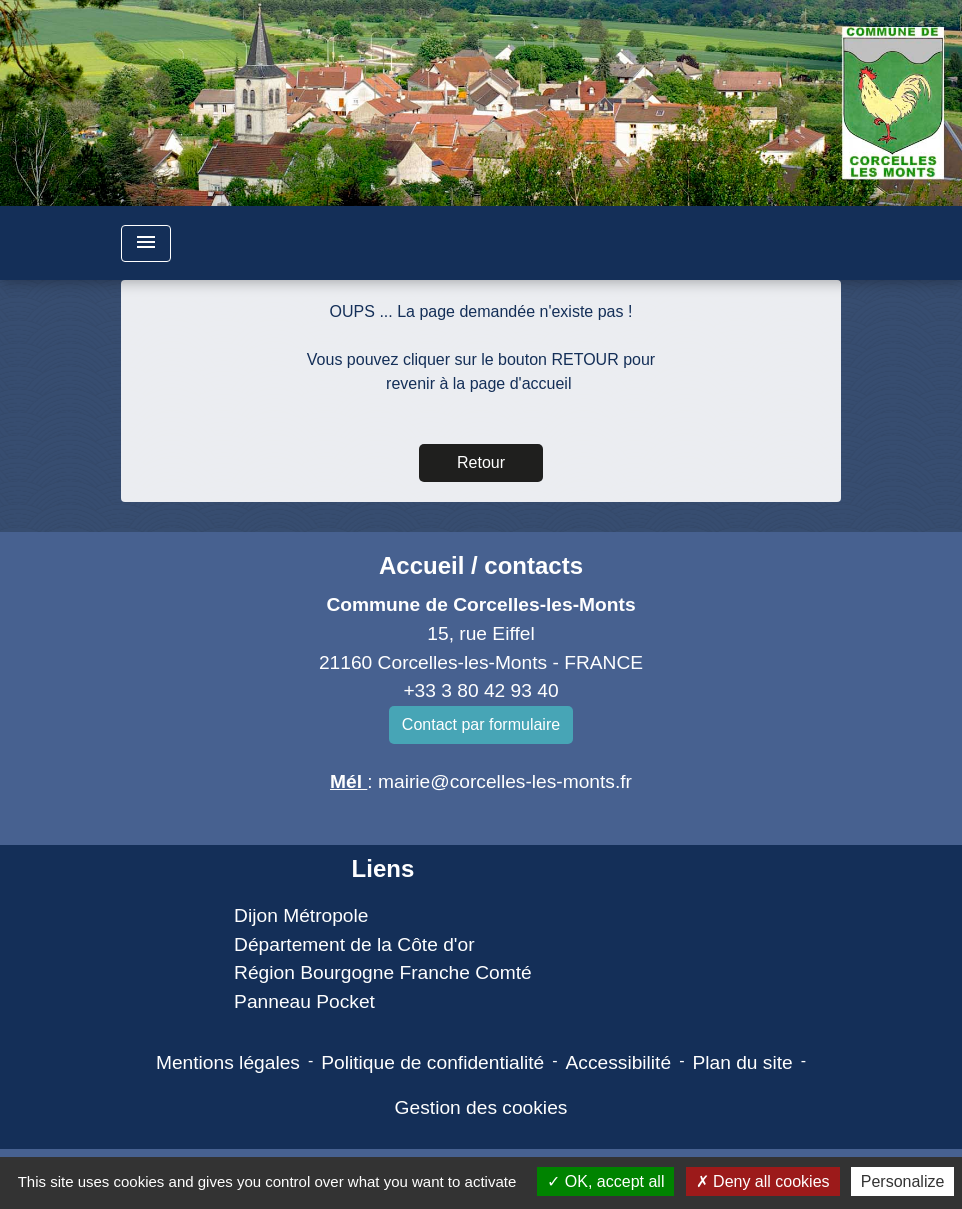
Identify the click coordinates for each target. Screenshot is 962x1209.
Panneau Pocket (304, 1001)
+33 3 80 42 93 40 (480, 690)
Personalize (903, 1181)
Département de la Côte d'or (354, 944)
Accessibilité (619, 1062)
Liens (383, 868)
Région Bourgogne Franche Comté (383, 972)
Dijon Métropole (301, 915)
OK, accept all (605, 1181)
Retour (481, 462)
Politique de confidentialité (432, 1062)
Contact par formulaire (481, 724)
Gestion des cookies (481, 1107)
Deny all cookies (763, 1181)
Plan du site (742, 1062)
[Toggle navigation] (146, 243)
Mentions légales (228, 1062)
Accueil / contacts (481, 565)
